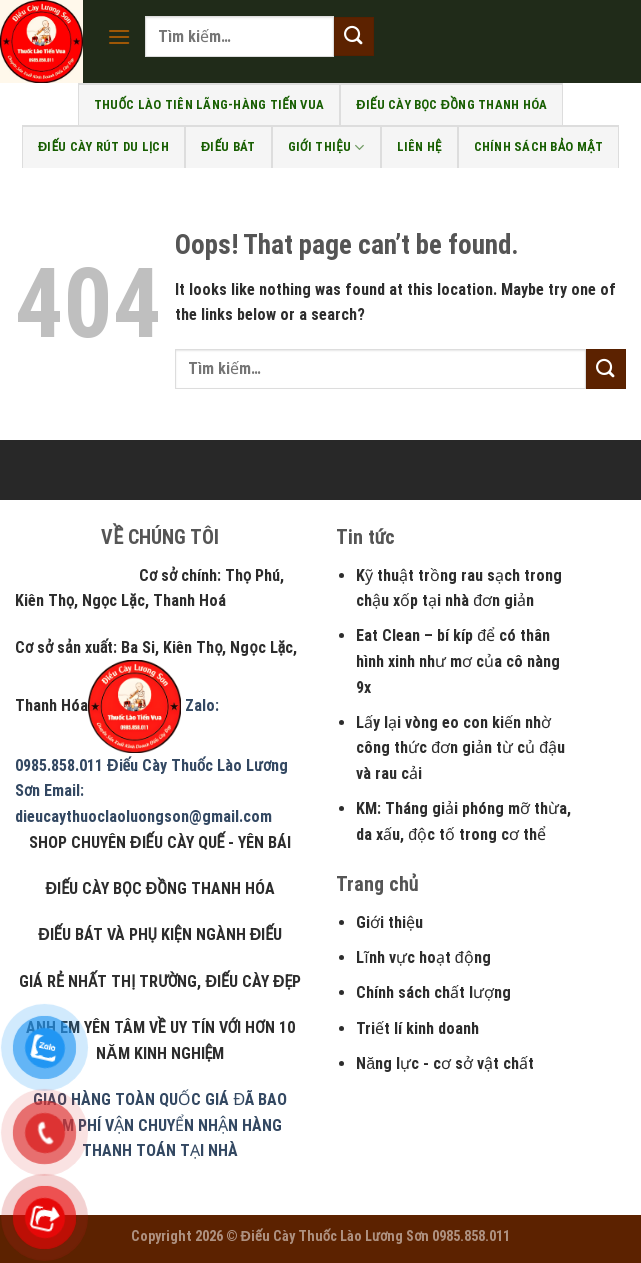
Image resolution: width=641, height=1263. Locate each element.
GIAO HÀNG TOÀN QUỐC (117, 1099)
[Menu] (119, 36)
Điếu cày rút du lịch (103, 146)
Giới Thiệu (326, 147)
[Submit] (354, 36)
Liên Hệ (419, 146)
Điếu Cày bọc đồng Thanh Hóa (451, 104)
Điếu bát (228, 146)
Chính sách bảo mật (538, 146)
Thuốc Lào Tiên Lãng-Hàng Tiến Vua (209, 104)
